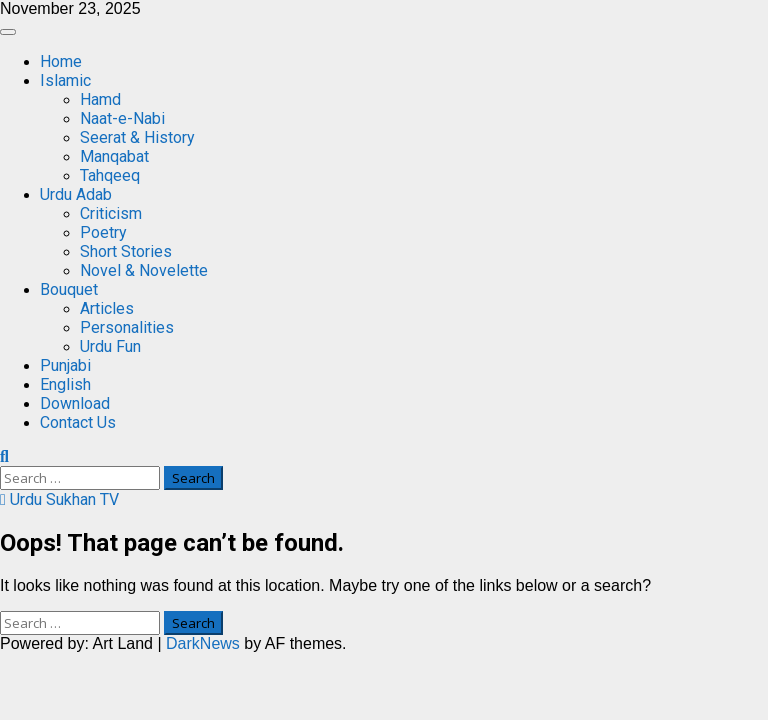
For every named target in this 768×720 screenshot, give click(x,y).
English (65, 384)
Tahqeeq (110, 175)
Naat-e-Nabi (122, 118)
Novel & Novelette (144, 270)
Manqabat (114, 156)
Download (75, 403)
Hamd (100, 99)
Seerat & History (137, 137)
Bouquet (69, 289)
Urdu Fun (110, 346)
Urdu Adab (76, 194)
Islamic (65, 80)
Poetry (103, 232)
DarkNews (203, 643)
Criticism (111, 213)
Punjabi (65, 365)
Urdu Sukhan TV (59, 499)
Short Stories (126, 251)
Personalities (127, 327)
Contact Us (78, 422)
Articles (107, 308)
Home (61, 61)
